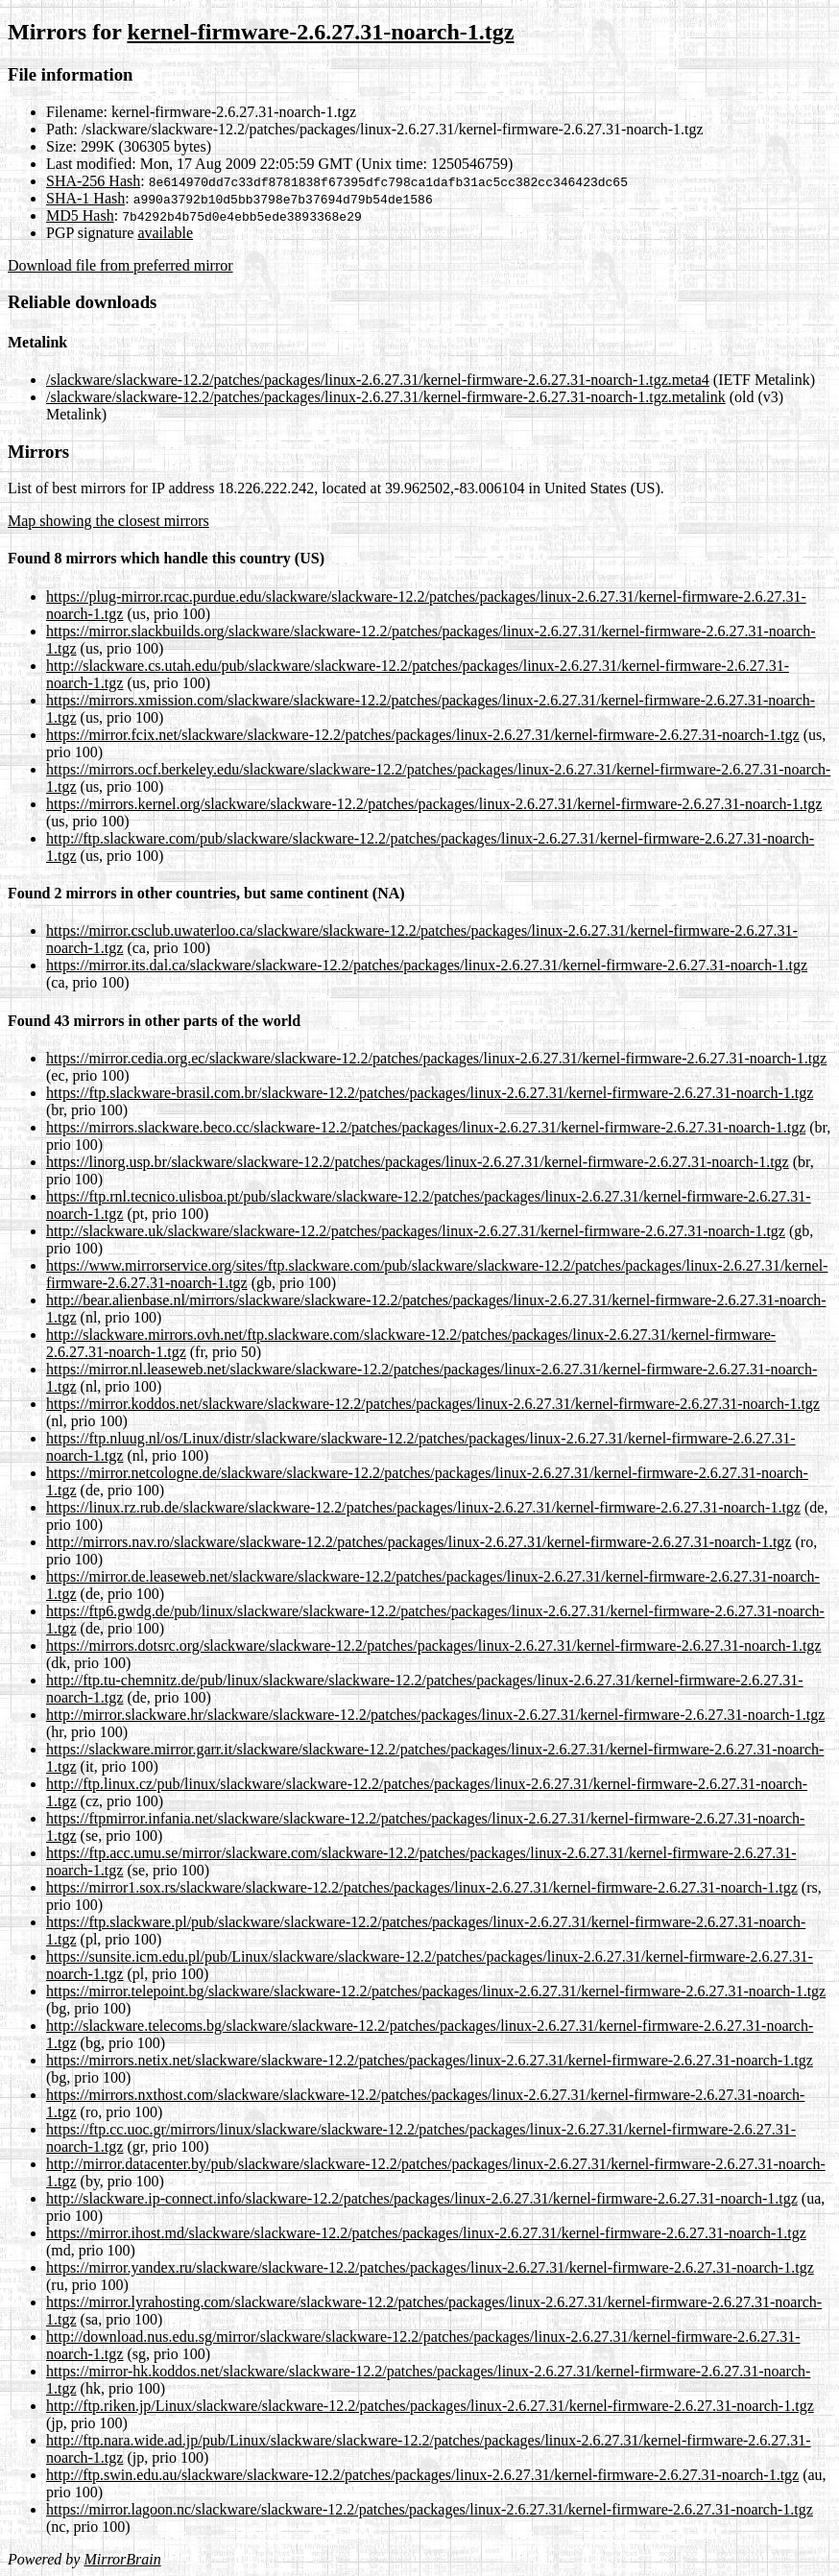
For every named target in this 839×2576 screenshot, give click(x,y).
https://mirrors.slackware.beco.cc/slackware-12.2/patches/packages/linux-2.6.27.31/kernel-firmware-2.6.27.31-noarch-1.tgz (425, 1127)
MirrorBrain (122, 2559)
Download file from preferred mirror (120, 265)
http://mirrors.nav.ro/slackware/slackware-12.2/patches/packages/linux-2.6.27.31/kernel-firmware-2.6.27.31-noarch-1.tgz (418, 1542)
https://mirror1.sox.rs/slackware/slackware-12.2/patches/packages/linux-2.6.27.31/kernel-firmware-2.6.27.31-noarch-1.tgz (422, 1887)
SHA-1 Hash (85, 198)
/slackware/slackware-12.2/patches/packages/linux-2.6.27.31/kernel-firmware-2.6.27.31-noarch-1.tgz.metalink (386, 397)
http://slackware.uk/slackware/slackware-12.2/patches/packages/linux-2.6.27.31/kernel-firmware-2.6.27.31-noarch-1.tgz (415, 1231)
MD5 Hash (80, 215)
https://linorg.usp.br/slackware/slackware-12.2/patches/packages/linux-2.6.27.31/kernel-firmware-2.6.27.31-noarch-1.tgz (417, 1162)
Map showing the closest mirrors (108, 521)
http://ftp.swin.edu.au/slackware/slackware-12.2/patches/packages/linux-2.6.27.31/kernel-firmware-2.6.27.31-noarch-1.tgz (422, 2475)
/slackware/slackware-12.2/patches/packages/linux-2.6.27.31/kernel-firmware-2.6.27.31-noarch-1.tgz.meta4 (377, 379)
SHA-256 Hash (93, 181)
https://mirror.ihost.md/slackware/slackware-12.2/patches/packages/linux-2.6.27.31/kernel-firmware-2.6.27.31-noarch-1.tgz (426, 2233)
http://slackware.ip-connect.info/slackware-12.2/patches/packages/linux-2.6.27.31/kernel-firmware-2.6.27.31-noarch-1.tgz (422, 2198)
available (165, 233)
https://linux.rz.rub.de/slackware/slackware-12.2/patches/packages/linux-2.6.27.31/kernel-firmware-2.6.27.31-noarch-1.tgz (423, 1507)
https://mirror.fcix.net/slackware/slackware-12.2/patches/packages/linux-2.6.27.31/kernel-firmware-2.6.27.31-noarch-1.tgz (423, 735)
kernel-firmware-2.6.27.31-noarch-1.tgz (320, 31)
